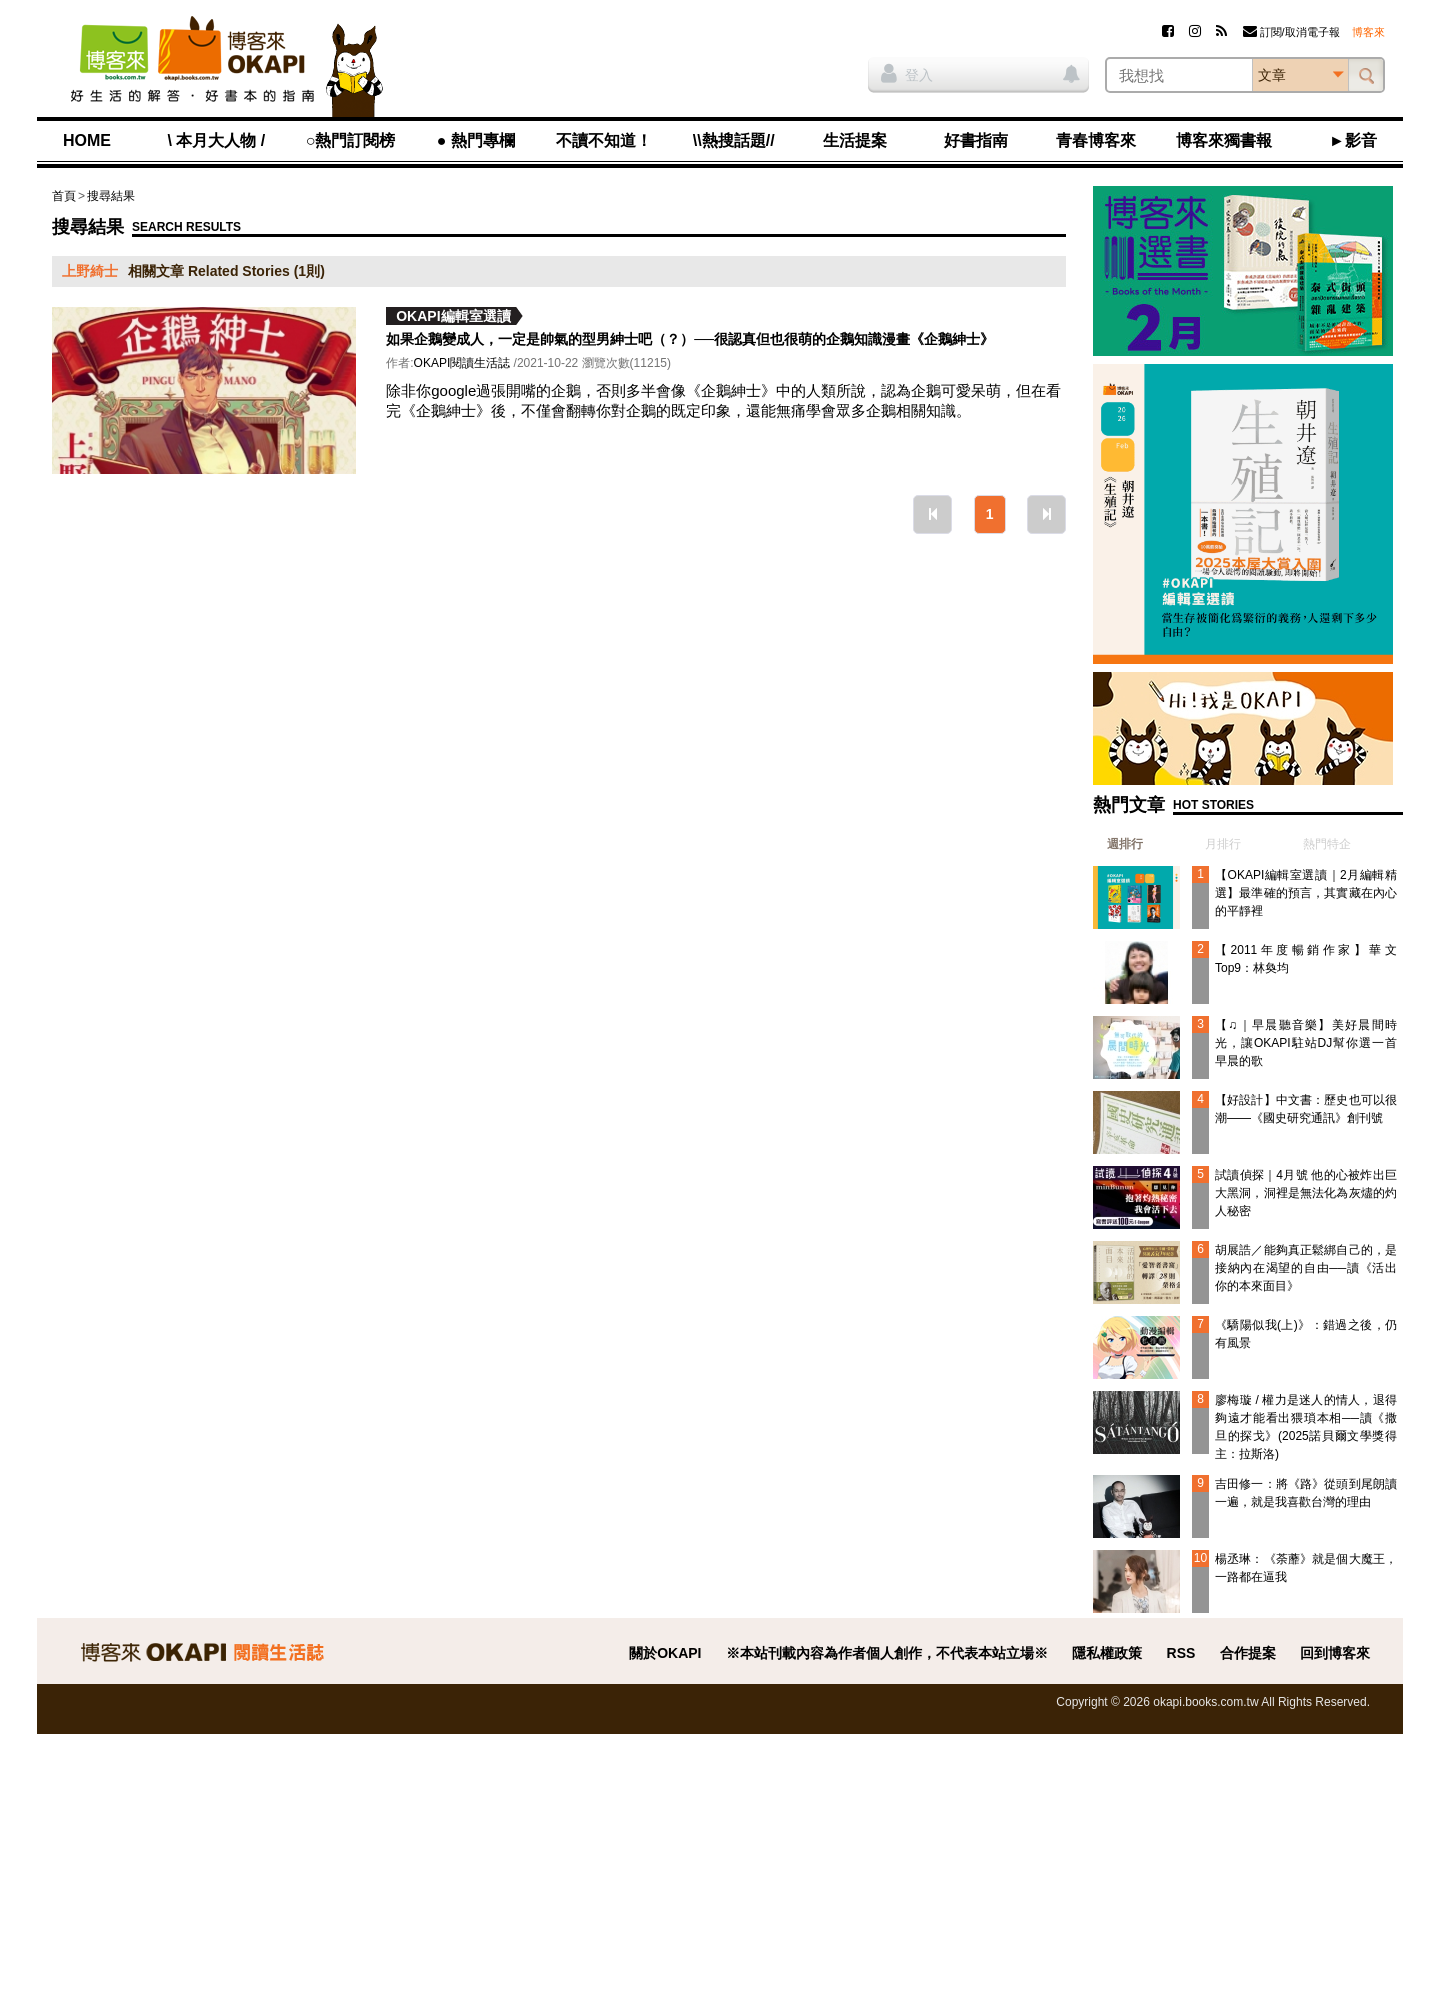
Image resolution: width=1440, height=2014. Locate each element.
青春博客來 (1096, 140)
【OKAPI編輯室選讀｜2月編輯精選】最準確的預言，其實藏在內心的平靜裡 (1306, 893)
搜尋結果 (111, 196)
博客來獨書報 (1224, 140)
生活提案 (855, 140)
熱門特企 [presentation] (1327, 844)
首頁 (64, 196)
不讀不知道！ (604, 140)
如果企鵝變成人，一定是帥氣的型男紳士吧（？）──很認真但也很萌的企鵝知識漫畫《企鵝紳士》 (690, 339)
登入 (907, 73)
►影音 (1353, 140)
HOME (87, 140)
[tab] (1118, 844)
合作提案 (1248, 1653)
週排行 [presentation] (1125, 844)
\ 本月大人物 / (216, 140)
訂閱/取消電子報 (1291, 32)
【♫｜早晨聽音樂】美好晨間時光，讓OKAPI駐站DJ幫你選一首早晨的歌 (1306, 1043)
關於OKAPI (665, 1653)
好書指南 (976, 140)
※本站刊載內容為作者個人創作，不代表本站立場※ (887, 1653)
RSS (1181, 1653)
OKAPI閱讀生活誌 (462, 363)
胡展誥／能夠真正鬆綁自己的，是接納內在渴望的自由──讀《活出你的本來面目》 (1306, 1268)
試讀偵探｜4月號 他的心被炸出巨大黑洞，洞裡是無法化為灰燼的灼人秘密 (1306, 1193)
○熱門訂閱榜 (351, 140)
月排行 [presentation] (1223, 844)
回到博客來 (1335, 1653)
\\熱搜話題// (734, 140)
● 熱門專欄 (476, 140)
